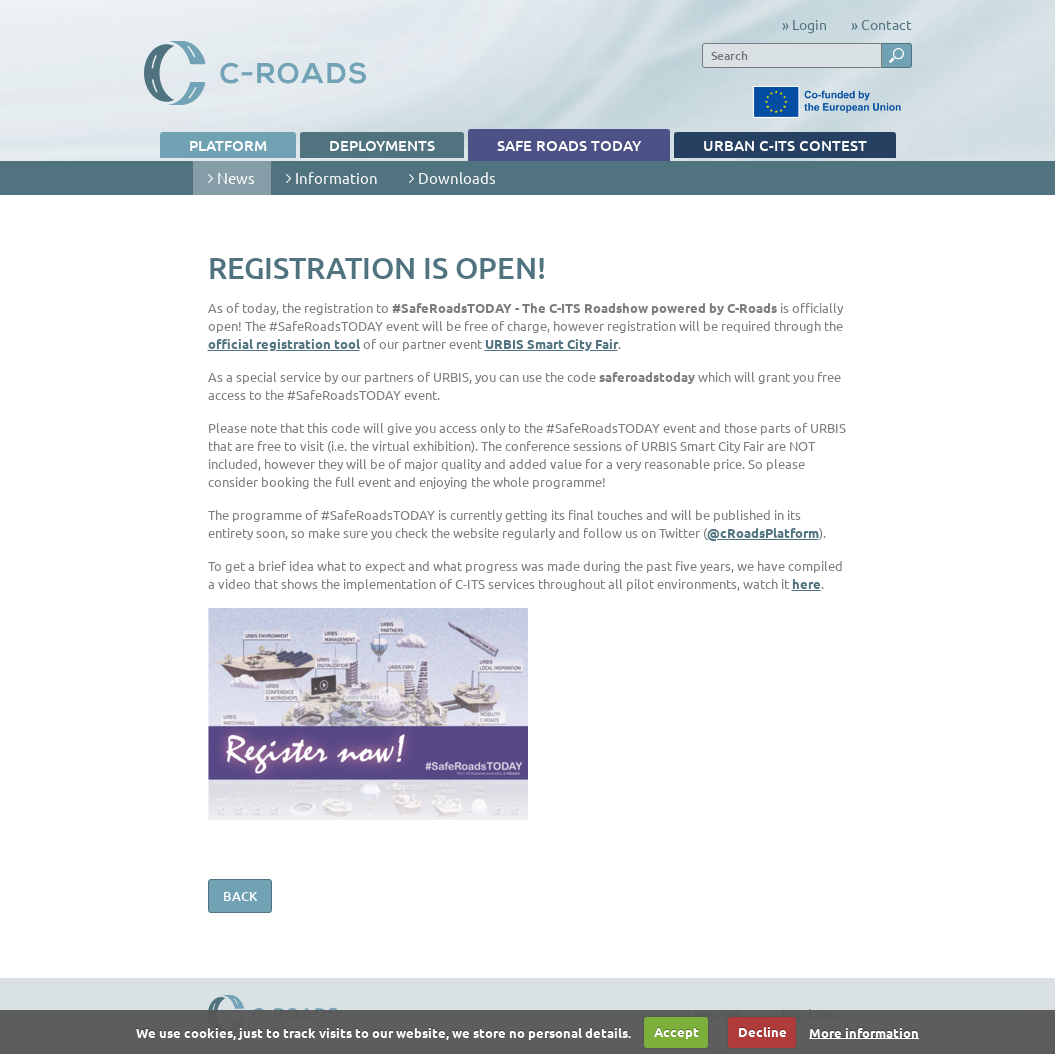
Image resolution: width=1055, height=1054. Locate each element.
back (240, 896)
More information (864, 1031)
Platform (214, 146)
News (224, 181)
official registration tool (284, 343)
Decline (762, 1031)
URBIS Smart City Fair (551, 343)
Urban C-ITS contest (771, 146)
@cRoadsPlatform (763, 532)
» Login (804, 24)
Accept (676, 1031)
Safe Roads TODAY (555, 148)
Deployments (368, 146)
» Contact (881, 24)
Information (325, 181)
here (806, 583)
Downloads (445, 181)
